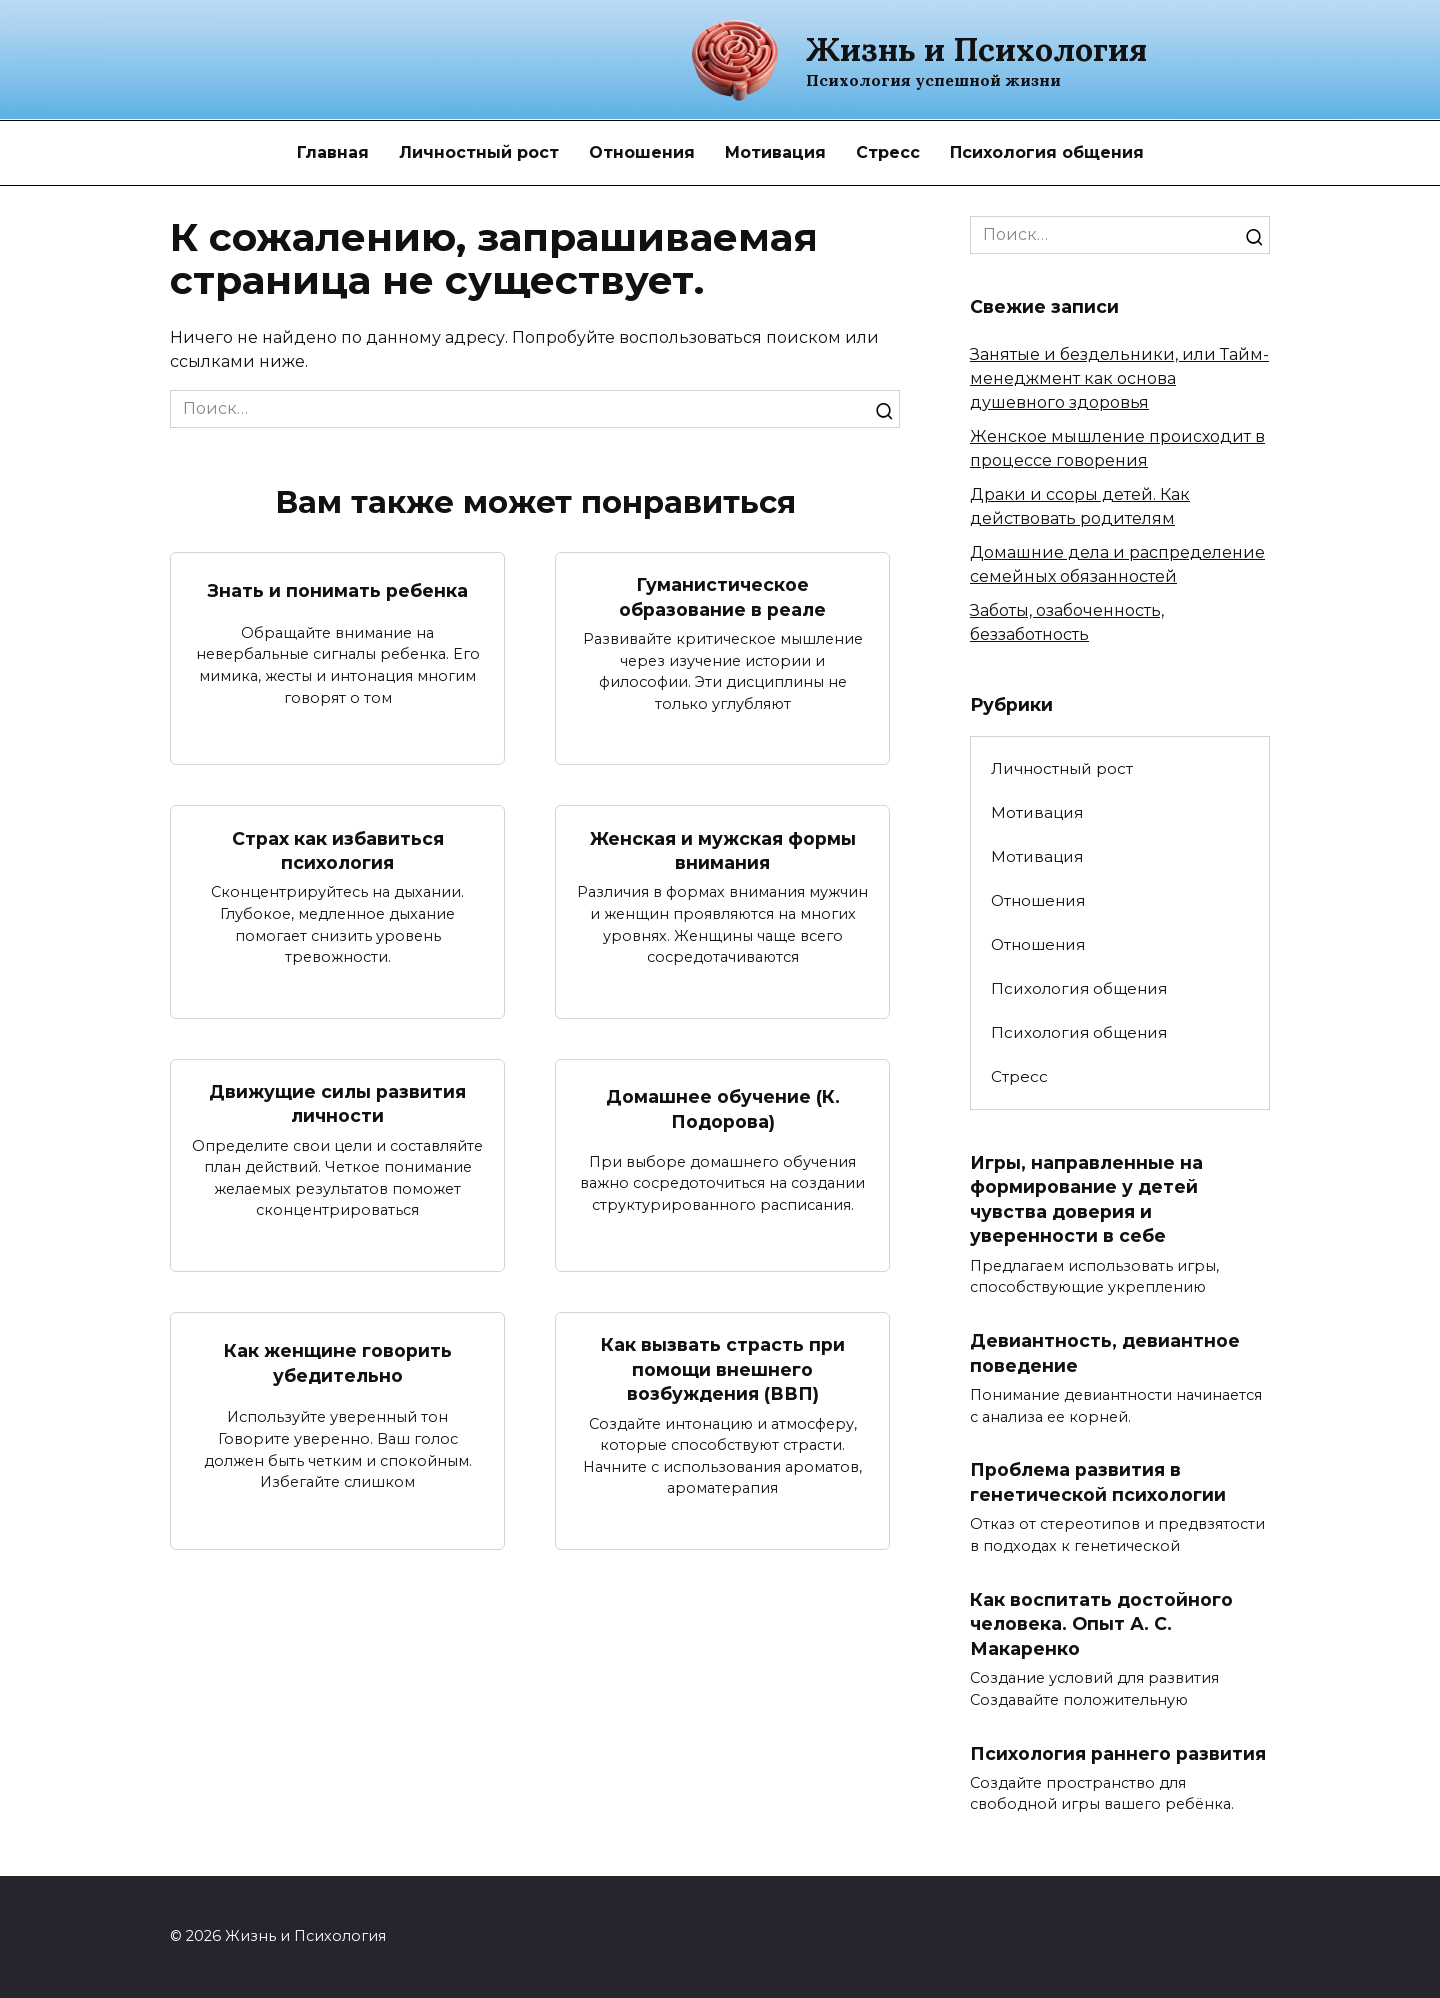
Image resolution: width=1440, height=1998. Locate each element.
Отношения (642, 152)
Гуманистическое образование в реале (722, 597)
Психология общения (1047, 152)
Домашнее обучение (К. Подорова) (723, 1109)
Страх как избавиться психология (338, 850)
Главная (333, 152)
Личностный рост (479, 152)
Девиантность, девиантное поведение (1105, 1353)
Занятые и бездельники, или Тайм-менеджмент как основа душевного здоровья (1119, 378)
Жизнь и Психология (976, 49)
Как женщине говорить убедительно (338, 1364)
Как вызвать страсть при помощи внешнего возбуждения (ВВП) (723, 1370)
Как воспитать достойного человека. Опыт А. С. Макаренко (1101, 1624)
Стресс (888, 152)
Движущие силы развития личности (337, 1104)
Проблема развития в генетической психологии (1098, 1483)
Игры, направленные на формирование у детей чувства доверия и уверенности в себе (1086, 1198)
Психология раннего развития (1118, 1753)
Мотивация (775, 152)
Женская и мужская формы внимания (723, 850)
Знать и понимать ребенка (338, 590)
